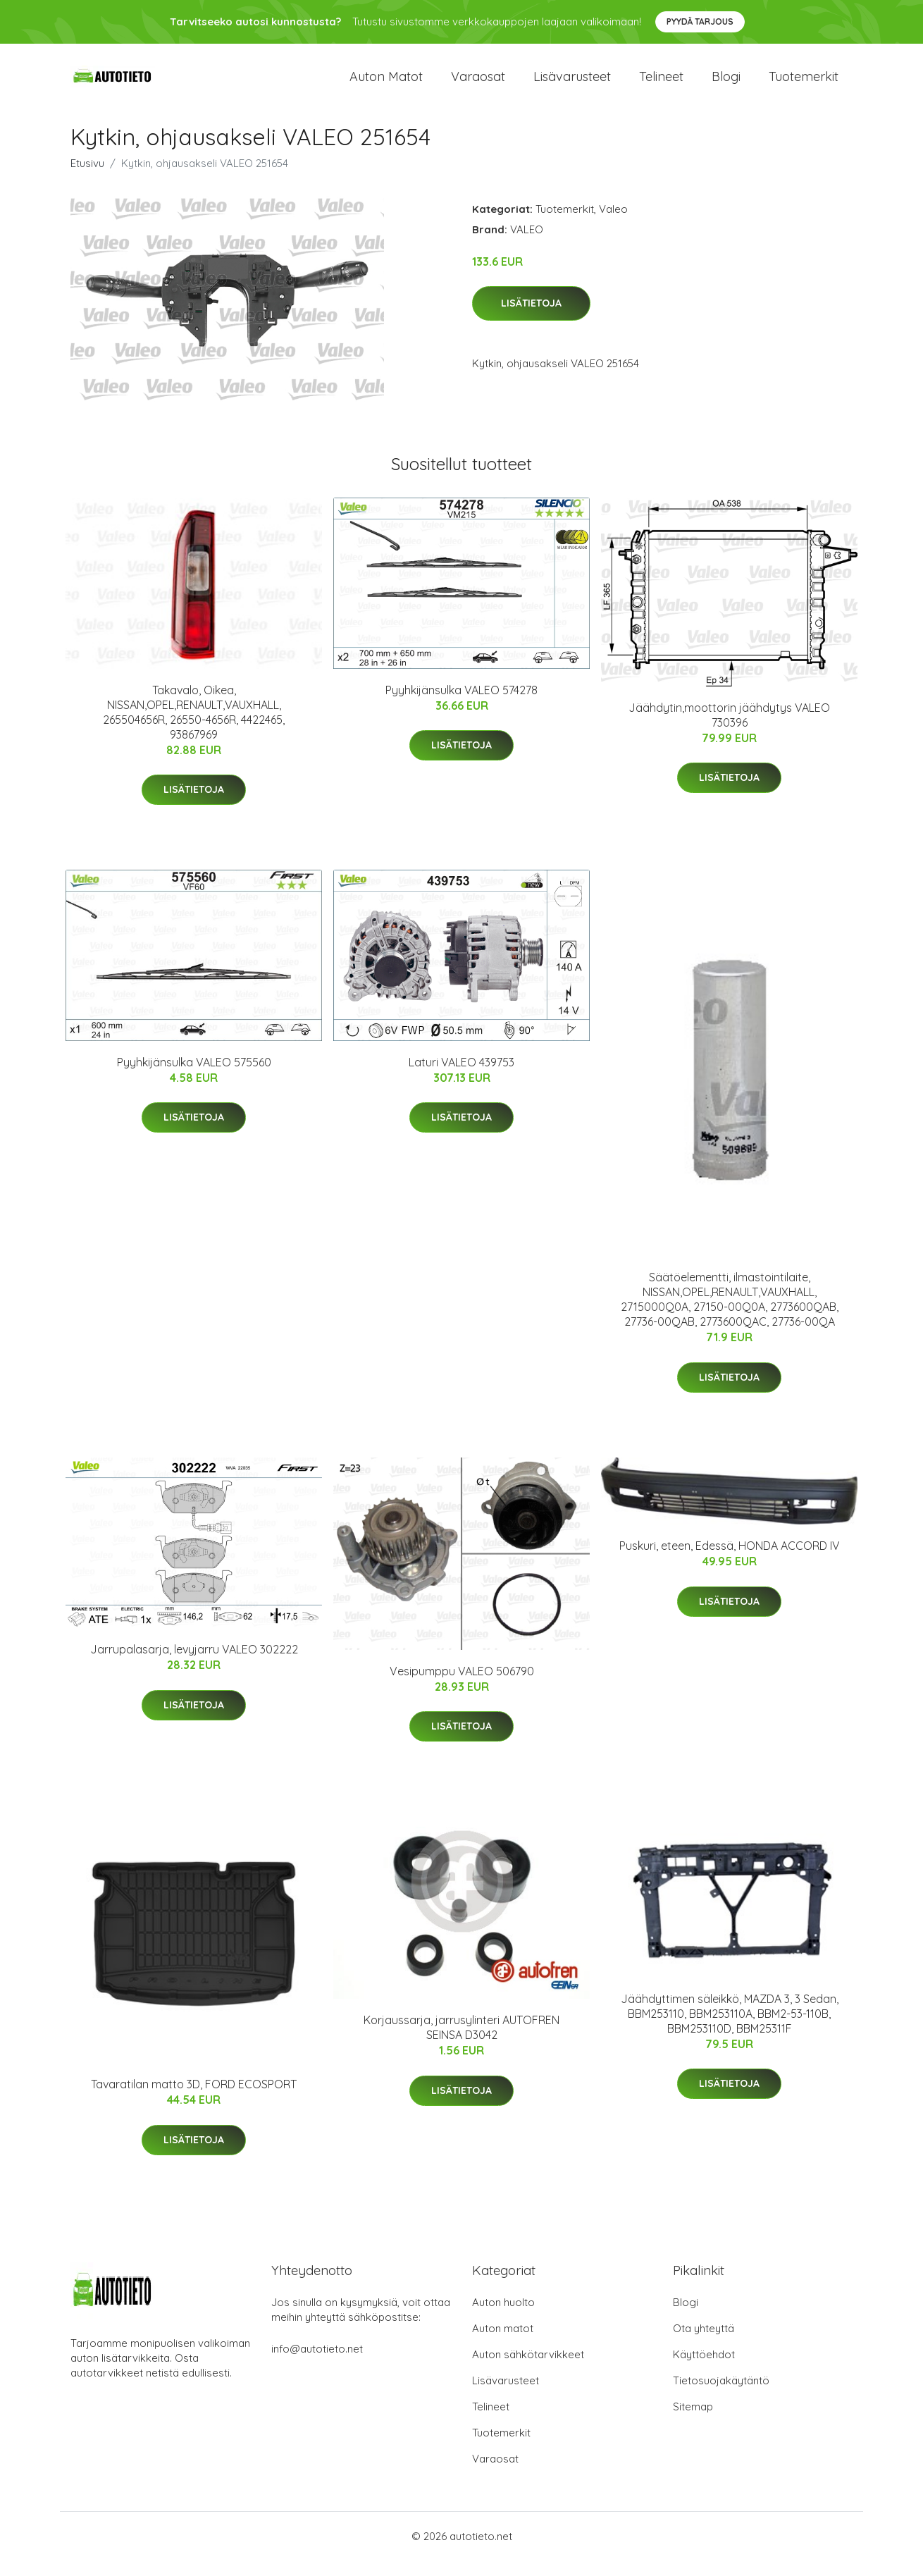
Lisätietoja (531, 319)
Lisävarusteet (572, 84)
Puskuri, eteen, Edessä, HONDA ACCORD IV (729, 1562)
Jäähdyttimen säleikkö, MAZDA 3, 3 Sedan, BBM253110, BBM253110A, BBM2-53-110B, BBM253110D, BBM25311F (729, 2029)
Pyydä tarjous (700, 21)
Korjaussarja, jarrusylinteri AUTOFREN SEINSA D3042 (461, 2042)
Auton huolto (503, 2317)
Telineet (661, 84)
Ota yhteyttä (703, 2343)
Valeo (613, 224)
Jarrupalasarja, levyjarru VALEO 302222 (194, 1665)
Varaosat (478, 84)
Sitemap (693, 2422)
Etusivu (87, 178)
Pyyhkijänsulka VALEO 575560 (194, 1078)
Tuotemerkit (803, 84)
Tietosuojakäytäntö (721, 2396)
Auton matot (386, 84)
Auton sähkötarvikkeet (528, 2370)
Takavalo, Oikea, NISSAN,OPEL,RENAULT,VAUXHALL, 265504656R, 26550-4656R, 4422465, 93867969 (194, 727)
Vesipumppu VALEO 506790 (462, 1687)
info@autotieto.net (317, 2364)
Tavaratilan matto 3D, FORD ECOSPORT (194, 2100)
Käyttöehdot (704, 2370)
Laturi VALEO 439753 (461, 1078)
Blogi (726, 84)
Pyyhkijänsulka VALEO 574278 (461, 705)
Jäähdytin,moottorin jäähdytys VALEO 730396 (729, 730)
